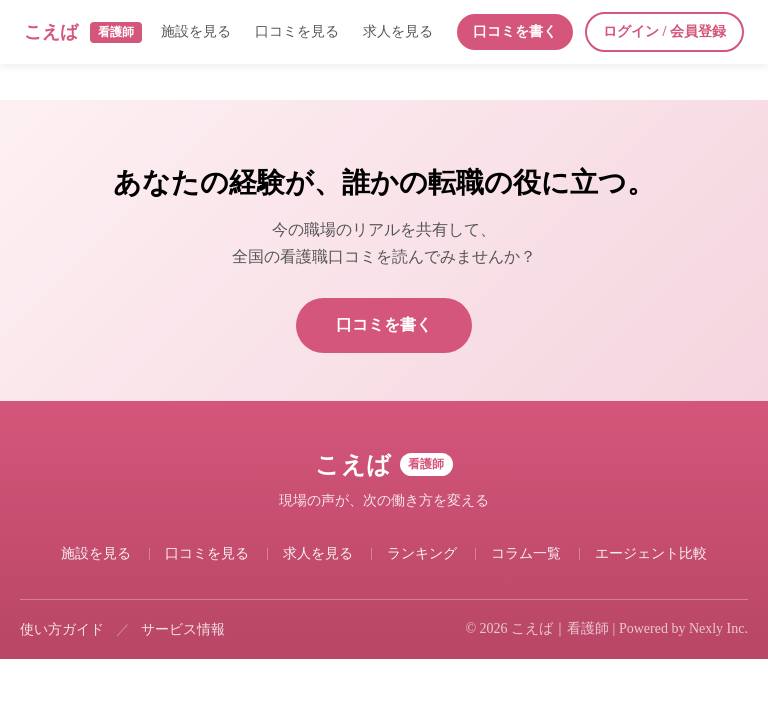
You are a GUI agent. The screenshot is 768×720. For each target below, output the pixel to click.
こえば (83, 32)
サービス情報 (183, 629)
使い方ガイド (62, 629)
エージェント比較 (651, 553)
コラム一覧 (526, 553)
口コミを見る (297, 31)
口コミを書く (515, 31)
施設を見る (196, 31)
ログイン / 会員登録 (664, 31)
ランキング (422, 553)
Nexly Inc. (718, 628)
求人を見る (398, 31)
